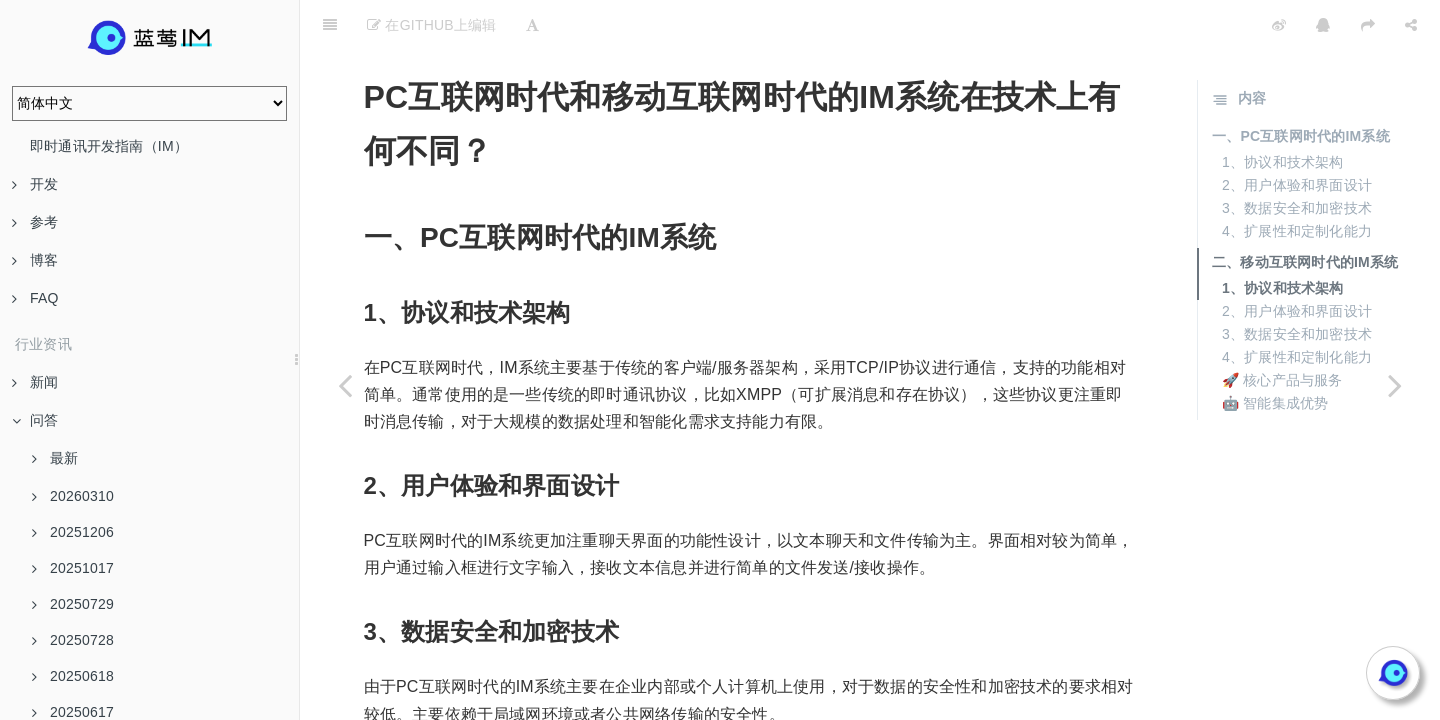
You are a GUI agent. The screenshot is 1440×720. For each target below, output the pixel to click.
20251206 (73, 532)
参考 (35, 222)
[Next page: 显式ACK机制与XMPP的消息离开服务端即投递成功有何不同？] (1395, 385)
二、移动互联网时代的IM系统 (1305, 212)
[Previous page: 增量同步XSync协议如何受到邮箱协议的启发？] (345, 385)
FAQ (35, 298)
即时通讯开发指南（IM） (109, 146)
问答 (35, 420)
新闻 (35, 382)
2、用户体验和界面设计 (1297, 135)
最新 (55, 458)
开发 (35, 184)
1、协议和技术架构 (1283, 112)
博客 (35, 260)
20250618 (73, 676)
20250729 (73, 604)
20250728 (73, 640)
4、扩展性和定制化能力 (1297, 181)
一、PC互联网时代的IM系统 (1301, 86)
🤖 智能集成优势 (1275, 353)
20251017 (73, 568)
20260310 (73, 496)
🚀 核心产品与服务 (1282, 330)
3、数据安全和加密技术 (1297, 158)
